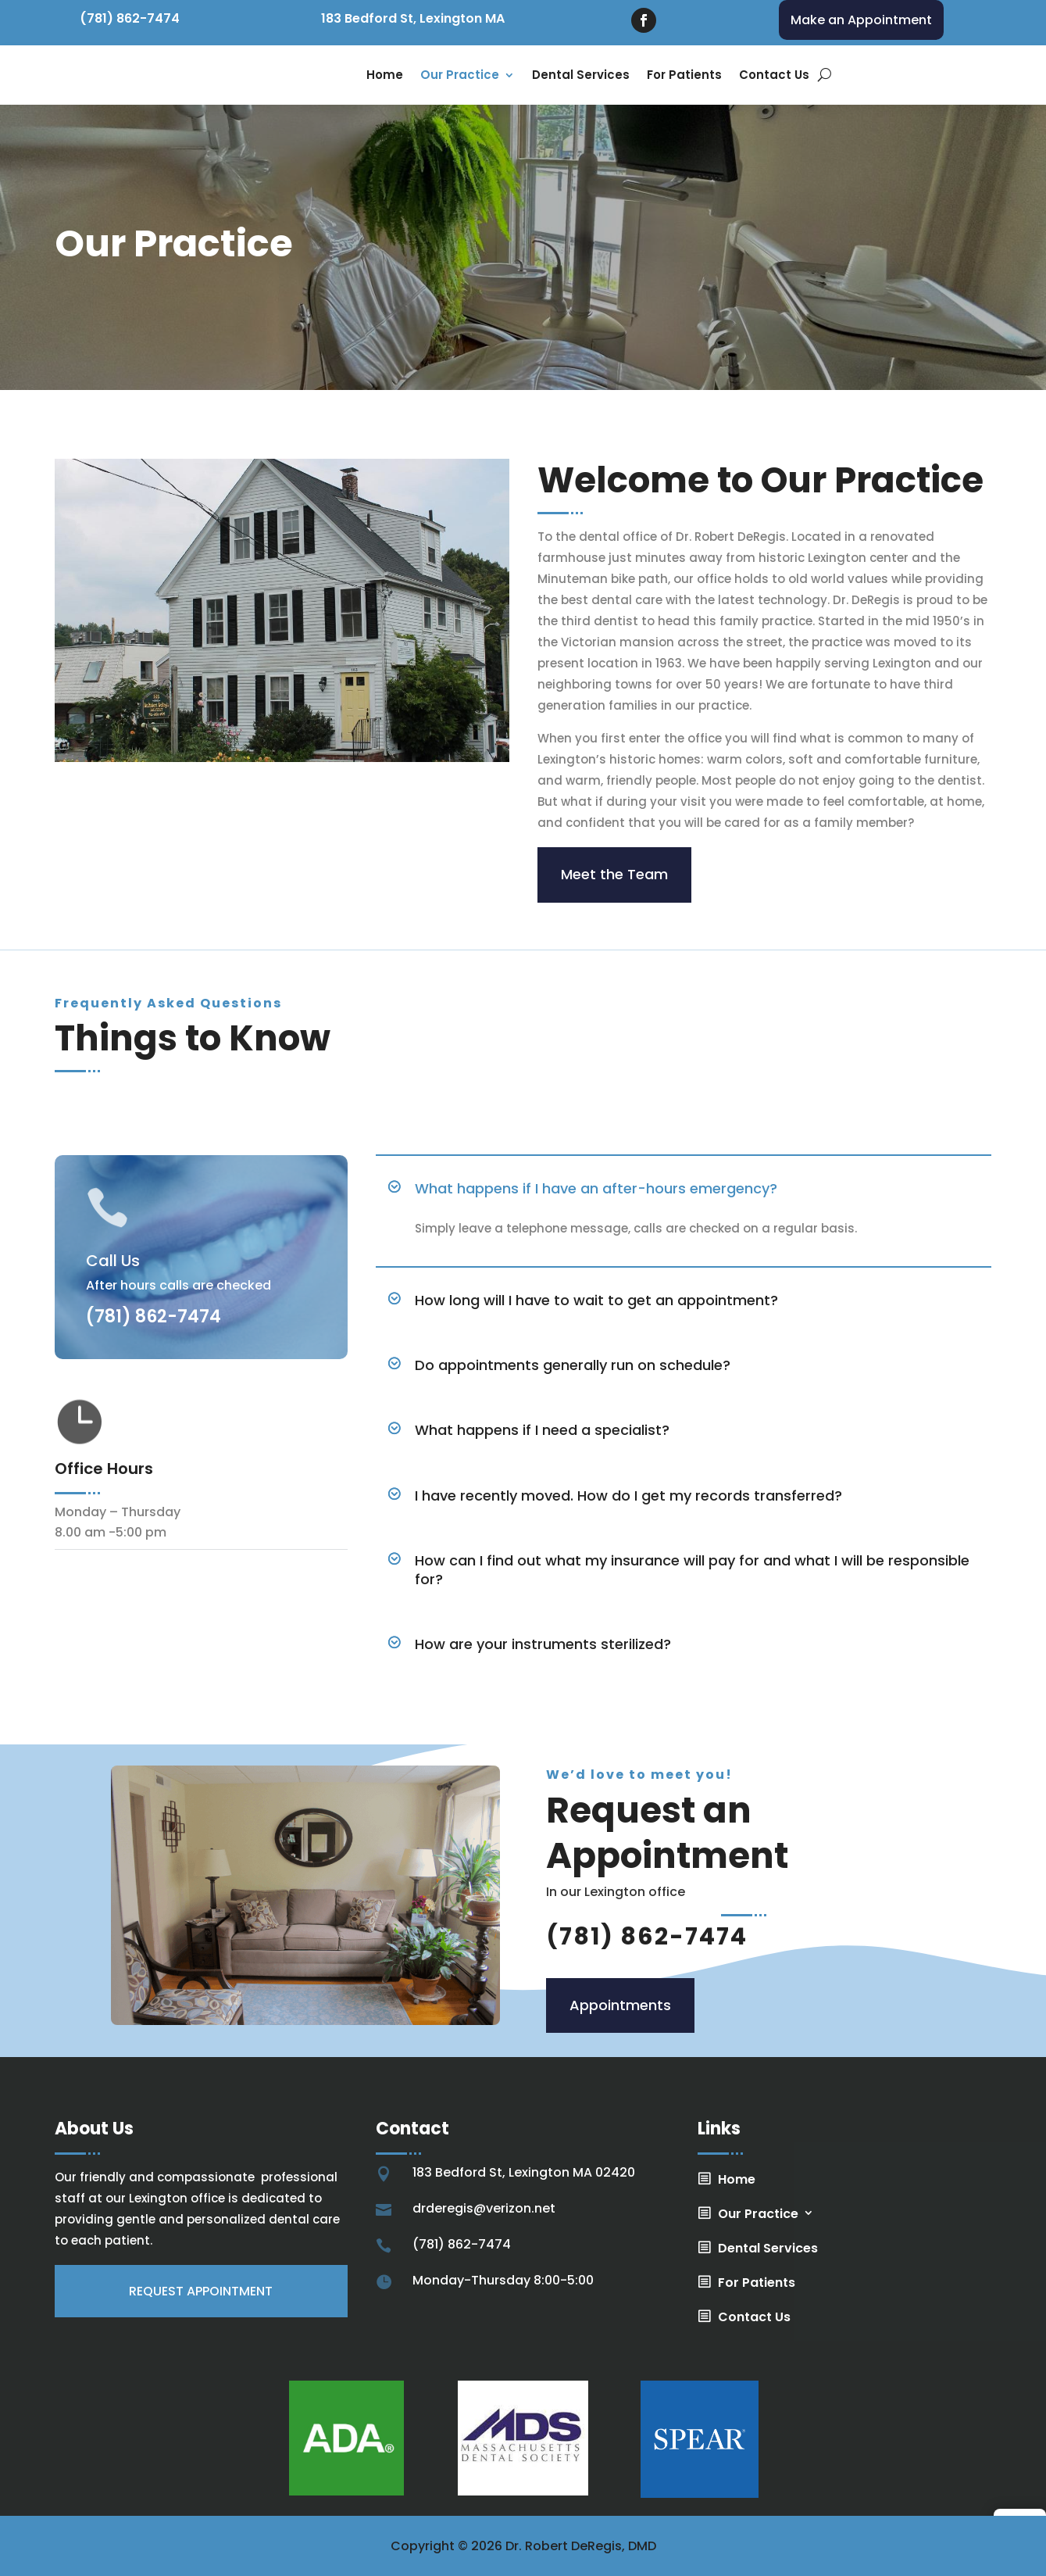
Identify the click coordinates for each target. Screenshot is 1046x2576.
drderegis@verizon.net (483, 2208)
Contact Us (774, 74)
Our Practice (459, 74)
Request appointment (201, 2291)
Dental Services (581, 74)
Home (384, 74)
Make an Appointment (861, 20)
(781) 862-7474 (130, 18)
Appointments (620, 2005)
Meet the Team (614, 874)
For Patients (684, 74)
